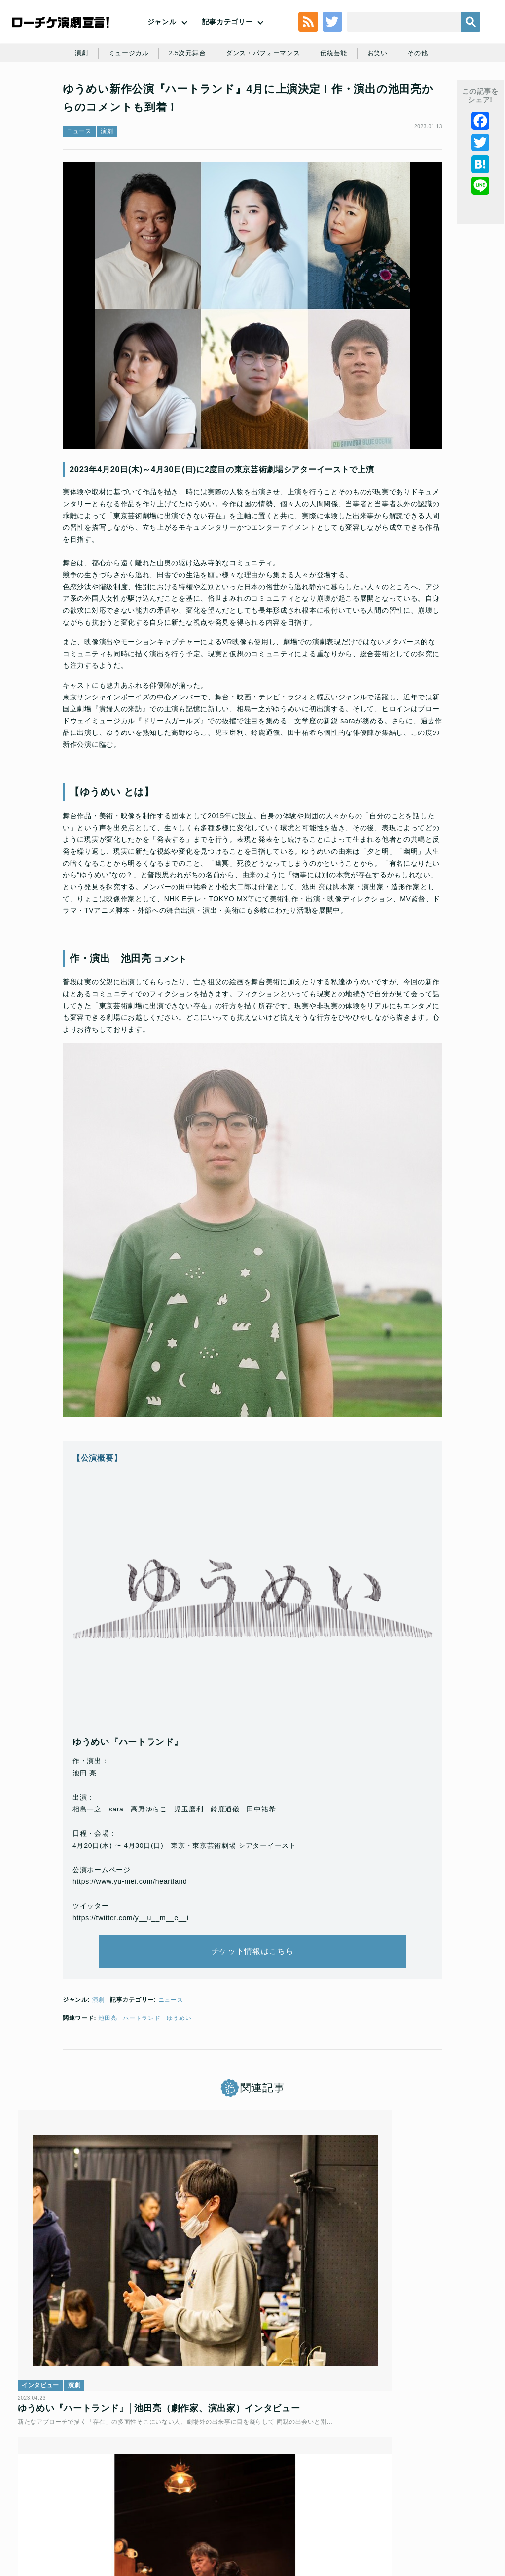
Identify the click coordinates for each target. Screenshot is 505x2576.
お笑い (408, 95)
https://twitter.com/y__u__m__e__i (130, 1993)
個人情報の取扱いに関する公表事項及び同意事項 (273, 2488)
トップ (59, 2488)
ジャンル (162, 37)
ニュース (79, 184)
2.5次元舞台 (208, 95)
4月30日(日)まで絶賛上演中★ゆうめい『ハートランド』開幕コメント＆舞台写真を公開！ (252, 2354)
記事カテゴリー (227, 37)
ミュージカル (147, 95)
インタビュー (47, 2317)
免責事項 (277, 2505)
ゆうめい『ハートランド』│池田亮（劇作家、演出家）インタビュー (94, 2354)
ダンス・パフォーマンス (288, 95)
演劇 (98, 95)
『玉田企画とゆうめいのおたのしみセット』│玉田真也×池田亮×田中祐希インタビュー (407, 2354)
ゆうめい (179, 2107)
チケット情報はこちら (253, 2033)
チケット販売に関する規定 (155, 2488)
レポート (198, 2317)
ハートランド (141, 2107)
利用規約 (93, 2488)
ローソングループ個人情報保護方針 (405, 2488)
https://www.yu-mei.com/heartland (129, 1957)
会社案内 (314, 2505)
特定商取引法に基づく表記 (215, 2505)
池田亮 (107, 2107)
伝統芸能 (362, 95)
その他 (450, 95)
